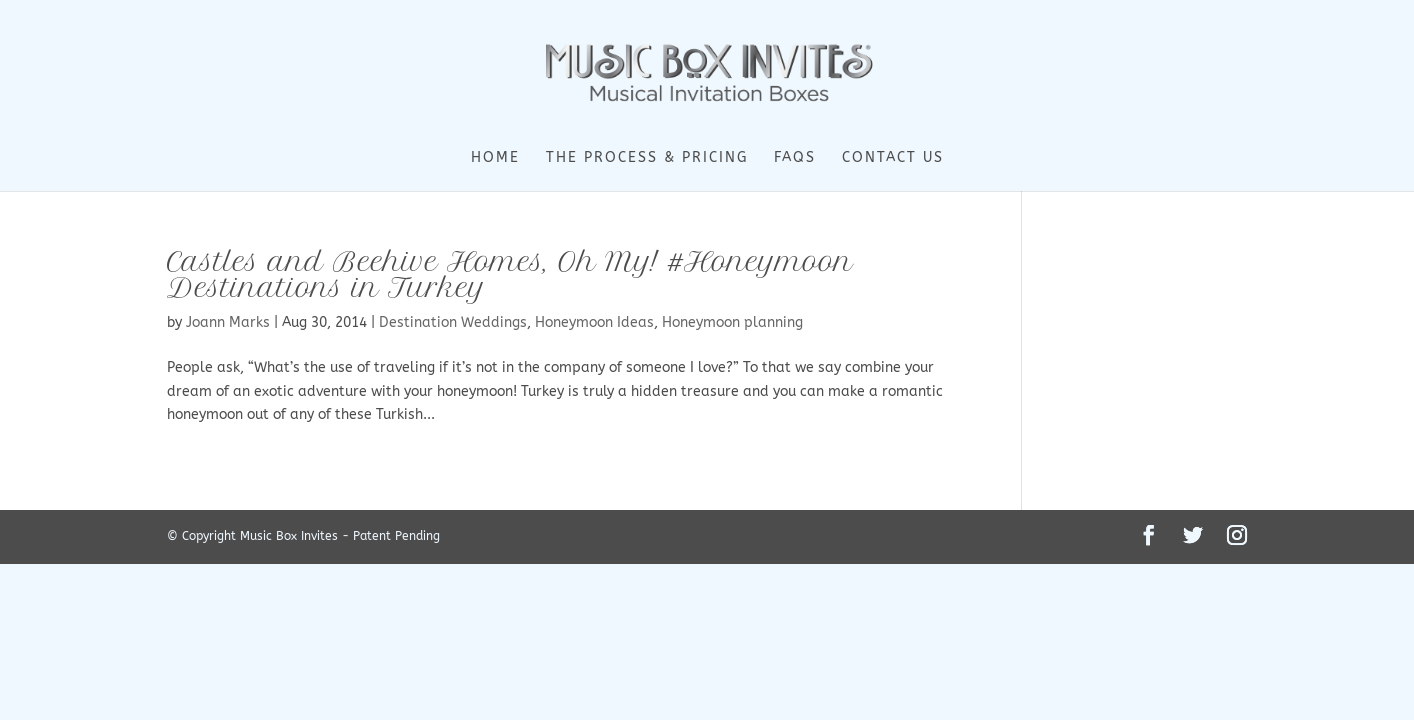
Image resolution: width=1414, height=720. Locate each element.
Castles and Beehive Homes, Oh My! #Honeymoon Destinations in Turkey (510, 274)
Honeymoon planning (732, 322)
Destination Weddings (453, 322)
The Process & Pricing (647, 158)
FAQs (795, 158)
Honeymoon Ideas (594, 322)
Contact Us (893, 158)
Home (495, 158)
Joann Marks (228, 322)
